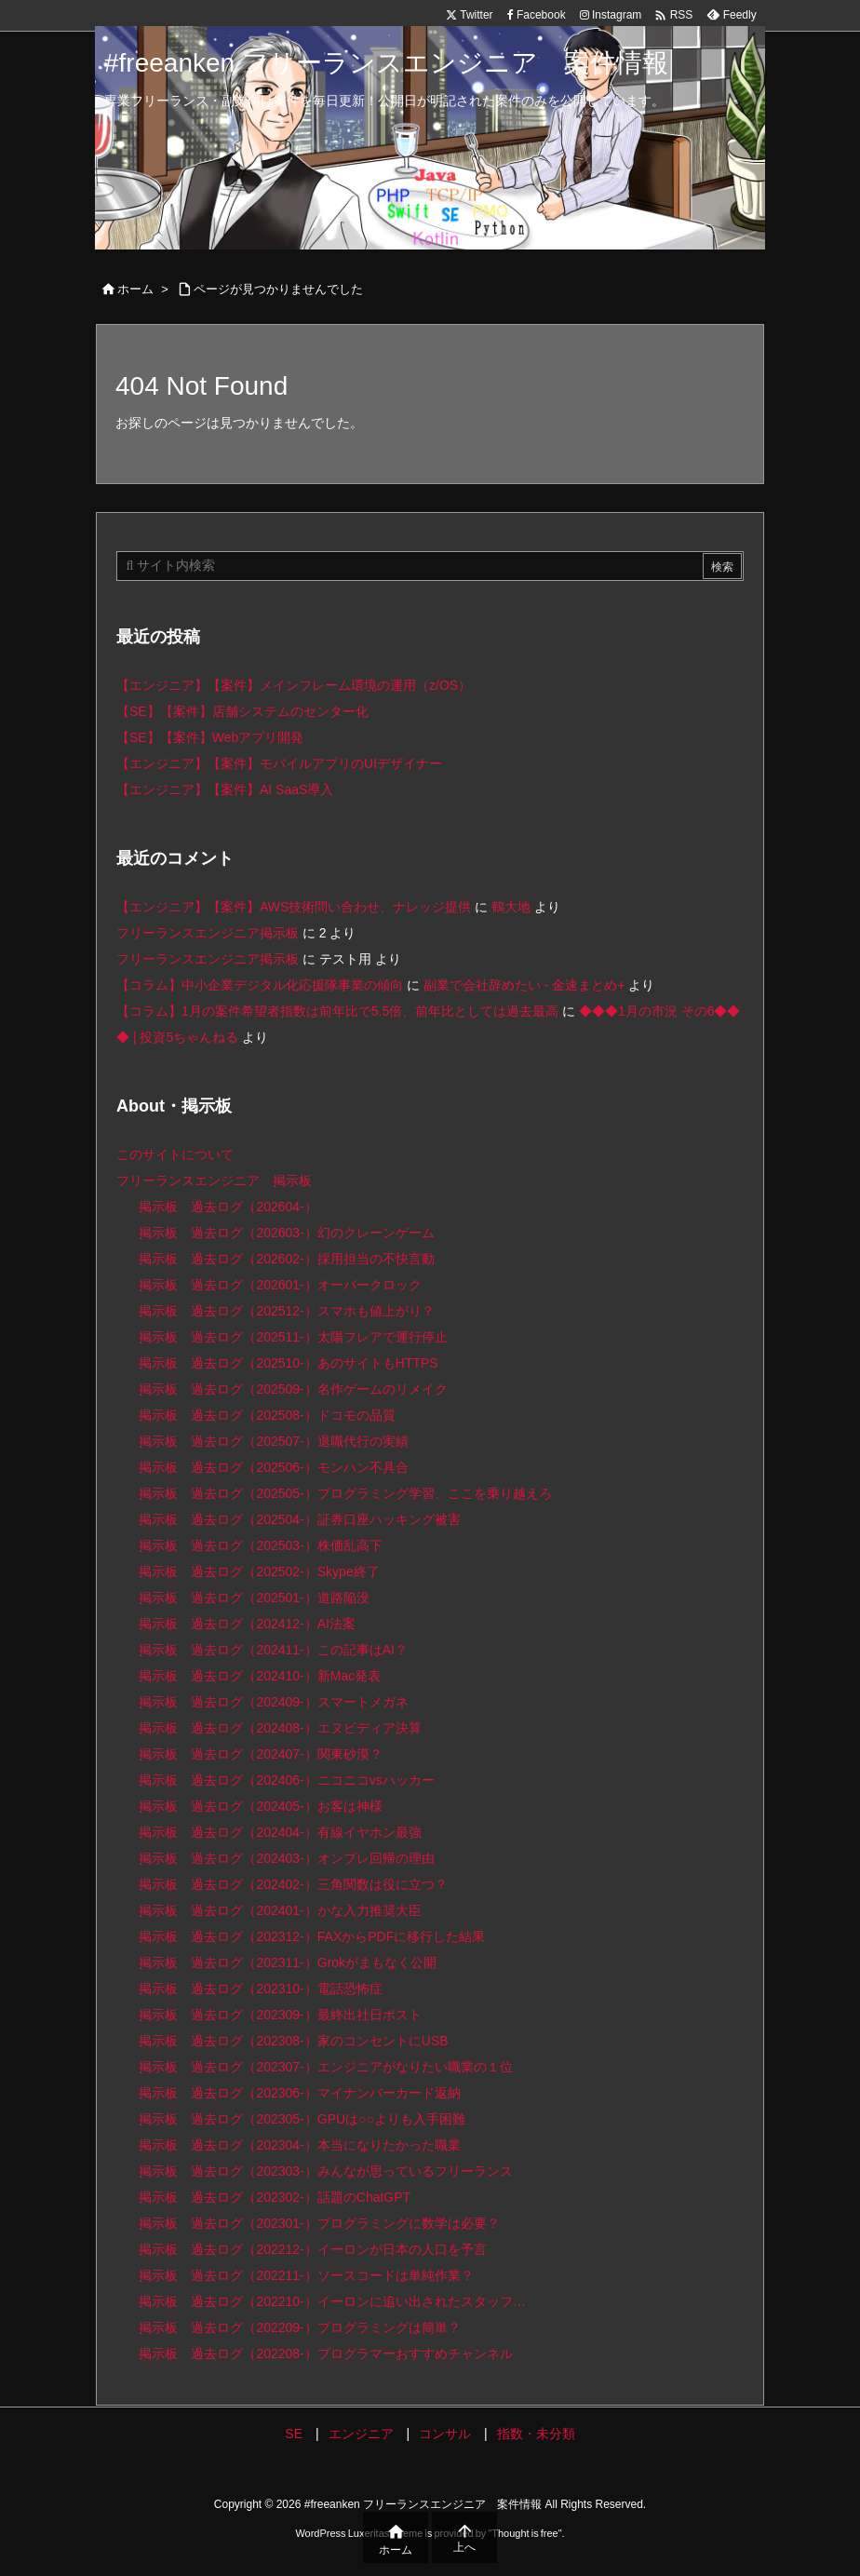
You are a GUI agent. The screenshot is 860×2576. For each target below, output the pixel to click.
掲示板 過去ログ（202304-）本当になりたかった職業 (299, 2145)
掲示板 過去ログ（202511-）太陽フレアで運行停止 (293, 1336)
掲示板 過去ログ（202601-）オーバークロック (280, 1284)
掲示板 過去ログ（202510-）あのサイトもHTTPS (288, 1362)
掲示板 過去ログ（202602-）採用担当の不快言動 (286, 1258)
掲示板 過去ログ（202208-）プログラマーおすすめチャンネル (325, 2353)
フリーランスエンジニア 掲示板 (214, 1180)
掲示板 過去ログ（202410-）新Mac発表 (260, 1675)
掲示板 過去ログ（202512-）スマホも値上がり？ (286, 1310)
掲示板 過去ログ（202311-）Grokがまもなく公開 (288, 1962)
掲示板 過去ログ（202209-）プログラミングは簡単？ (299, 2327)
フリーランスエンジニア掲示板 (207, 932)
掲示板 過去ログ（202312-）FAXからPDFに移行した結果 (312, 1936)
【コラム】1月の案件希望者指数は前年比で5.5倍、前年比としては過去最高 (337, 1011)
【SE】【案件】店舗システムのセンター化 (242, 711)
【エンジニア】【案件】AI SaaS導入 (224, 789)
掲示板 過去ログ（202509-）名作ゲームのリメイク (293, 1389)
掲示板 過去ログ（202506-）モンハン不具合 (273, 1467)
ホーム (135, 289)
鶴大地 (511, 906)
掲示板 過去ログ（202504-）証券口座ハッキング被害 (299, 1519)
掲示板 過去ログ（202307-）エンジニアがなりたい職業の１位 (325, 2066)
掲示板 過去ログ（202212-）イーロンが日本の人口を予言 (312, 2249)
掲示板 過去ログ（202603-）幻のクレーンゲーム (286, 1232)
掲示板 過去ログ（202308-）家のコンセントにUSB (293, 2040)
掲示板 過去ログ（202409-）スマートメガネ (273, 1701)
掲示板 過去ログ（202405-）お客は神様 (260, 1806)
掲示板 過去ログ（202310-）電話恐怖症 (260, 1988)
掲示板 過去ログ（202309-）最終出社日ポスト (280, 2014)
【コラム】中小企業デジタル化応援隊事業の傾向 (259, 985)
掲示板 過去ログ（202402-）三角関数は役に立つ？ (293, 1884)
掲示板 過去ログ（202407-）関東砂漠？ (260, 1754)
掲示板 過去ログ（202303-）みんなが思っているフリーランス (325, 2171)
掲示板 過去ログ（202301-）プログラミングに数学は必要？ (319, 2223)
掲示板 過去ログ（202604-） (227, 1206)
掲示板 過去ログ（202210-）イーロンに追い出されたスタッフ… (332, 2301)
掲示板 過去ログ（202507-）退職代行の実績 (273, 1441)
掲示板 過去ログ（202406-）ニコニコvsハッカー (286, 1780)
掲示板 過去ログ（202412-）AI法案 (247, 1623)
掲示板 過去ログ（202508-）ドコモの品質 (267, 1415)
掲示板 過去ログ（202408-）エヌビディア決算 (280, 1727)
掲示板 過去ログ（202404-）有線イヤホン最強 (280, 1832)
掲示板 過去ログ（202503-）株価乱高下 (260, 1545)
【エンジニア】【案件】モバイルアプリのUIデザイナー (279, 763)
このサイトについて (175, 1154)
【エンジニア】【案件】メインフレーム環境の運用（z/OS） (293, 685)
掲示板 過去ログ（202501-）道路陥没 (254, 1597)
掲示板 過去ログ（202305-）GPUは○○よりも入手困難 (302, 2118)
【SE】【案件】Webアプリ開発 (209, 737)
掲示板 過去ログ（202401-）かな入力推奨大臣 (280, 1910)
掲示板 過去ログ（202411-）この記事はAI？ (273, 1649)
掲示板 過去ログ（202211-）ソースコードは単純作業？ (306, 2275)
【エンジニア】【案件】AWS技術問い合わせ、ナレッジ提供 (293, 906)
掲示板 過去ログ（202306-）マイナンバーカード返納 (299, 2092)
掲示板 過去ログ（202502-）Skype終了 (259, 1571)
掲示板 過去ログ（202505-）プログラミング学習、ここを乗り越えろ (345, 1493)
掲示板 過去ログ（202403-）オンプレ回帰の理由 (286, 1858)
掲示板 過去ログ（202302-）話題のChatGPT (274, 2197)
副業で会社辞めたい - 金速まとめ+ (524, 985)
